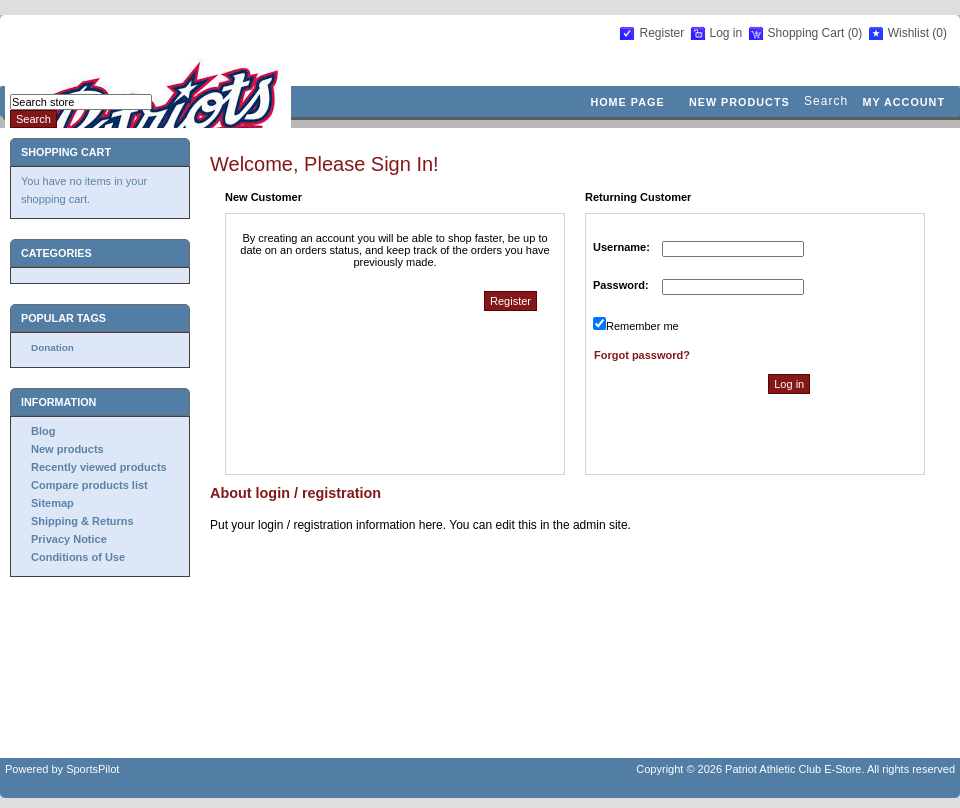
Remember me (642, 326)
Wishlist (908, 33)
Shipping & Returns (82, 521)
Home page (627, 102)
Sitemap (52, 503)
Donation (52, 347)
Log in (726, 33)
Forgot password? (642, 355)
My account (903, 102)
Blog (43, 431)
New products (739, 102)
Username (619, 247)
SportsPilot (92, 769)
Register (661, 33)
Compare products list (89, 485)
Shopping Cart (808, 33)
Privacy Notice (69, 539)
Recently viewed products (99, 467)
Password (619, 285)
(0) (855, 33)
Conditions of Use (78, 557)
